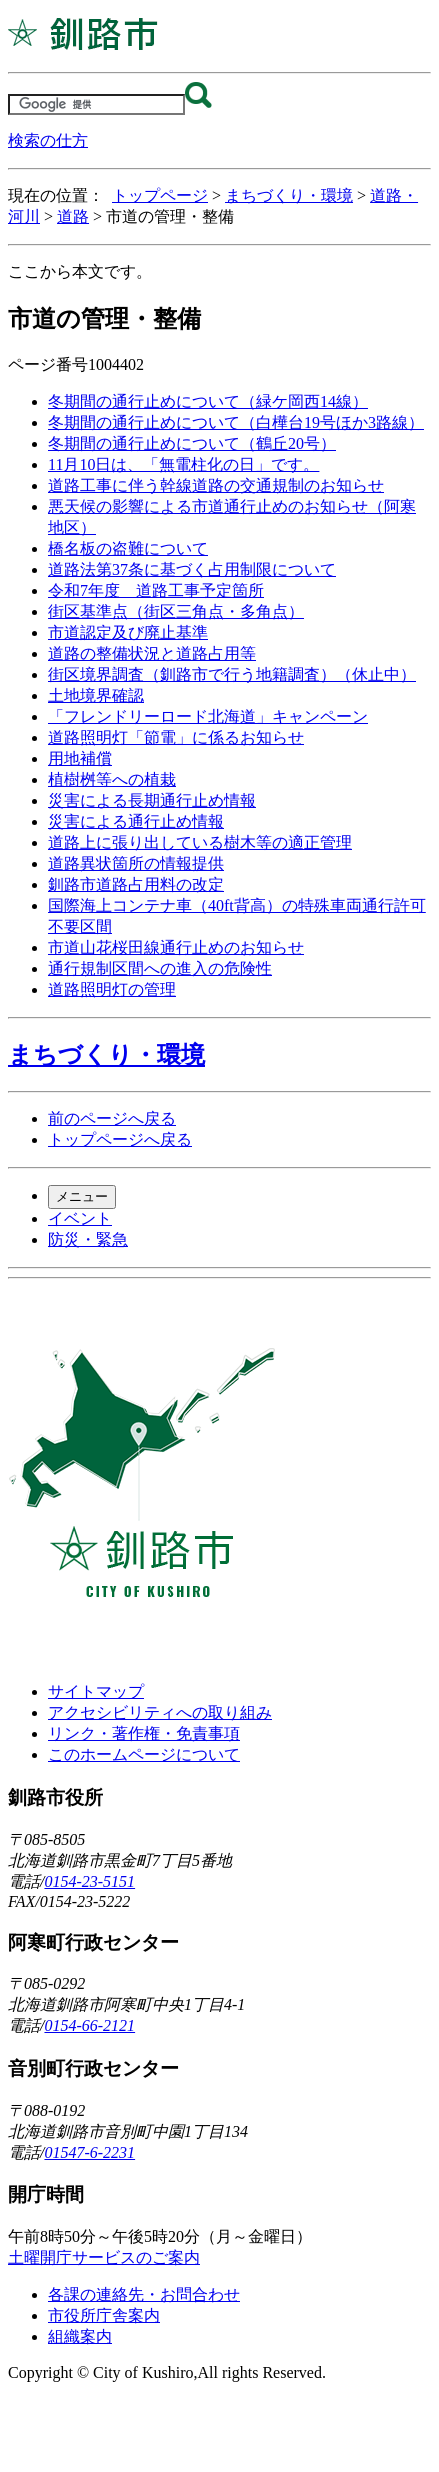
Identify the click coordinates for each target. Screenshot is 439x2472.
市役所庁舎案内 (104, 2315)
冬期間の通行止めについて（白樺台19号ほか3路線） (236, 422)
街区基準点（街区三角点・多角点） (176, 611)
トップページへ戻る (120, 1139)
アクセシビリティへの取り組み (160, 1712)
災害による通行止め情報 (136, 821)
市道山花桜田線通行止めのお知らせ (176, 947)
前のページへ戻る (112, 1118)
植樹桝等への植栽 (112, 779)
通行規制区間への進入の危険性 (160, 968)
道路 (73, 216)
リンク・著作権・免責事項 (144, 1733)
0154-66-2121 (89, 2025)
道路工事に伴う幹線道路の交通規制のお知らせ (216, 485)
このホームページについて (144, 1754)
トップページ (160, 195)
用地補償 (80, 758)
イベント (80, 1218)
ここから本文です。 (80, 271)
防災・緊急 (88, 1239)
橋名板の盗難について (128, 548)
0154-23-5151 (89, 1881)
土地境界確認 (96, 695)
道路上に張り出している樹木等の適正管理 (200, 842)
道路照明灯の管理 (112, 989)
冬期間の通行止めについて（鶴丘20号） (192, 443)
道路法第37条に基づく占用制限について (192, 569)
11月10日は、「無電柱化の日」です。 (183, 464)
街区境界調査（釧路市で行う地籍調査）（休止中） (232, 674)
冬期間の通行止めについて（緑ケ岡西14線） (208, 401)
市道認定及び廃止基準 (128, 632)
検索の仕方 (48, 140)
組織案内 (80, 2336)
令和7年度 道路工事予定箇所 (156, 590)
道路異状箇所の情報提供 (136, 863)
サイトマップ (96, 1691)
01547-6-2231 (89, 2152)
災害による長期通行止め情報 (152, 800)
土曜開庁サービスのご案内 (104, 2257)
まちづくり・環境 (289, 195)
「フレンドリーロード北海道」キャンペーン (208, 716)
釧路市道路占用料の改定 (136, 884)
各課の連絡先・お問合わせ (144, 2294)
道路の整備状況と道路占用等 (152, 653)
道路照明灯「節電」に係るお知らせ (176, 737)
